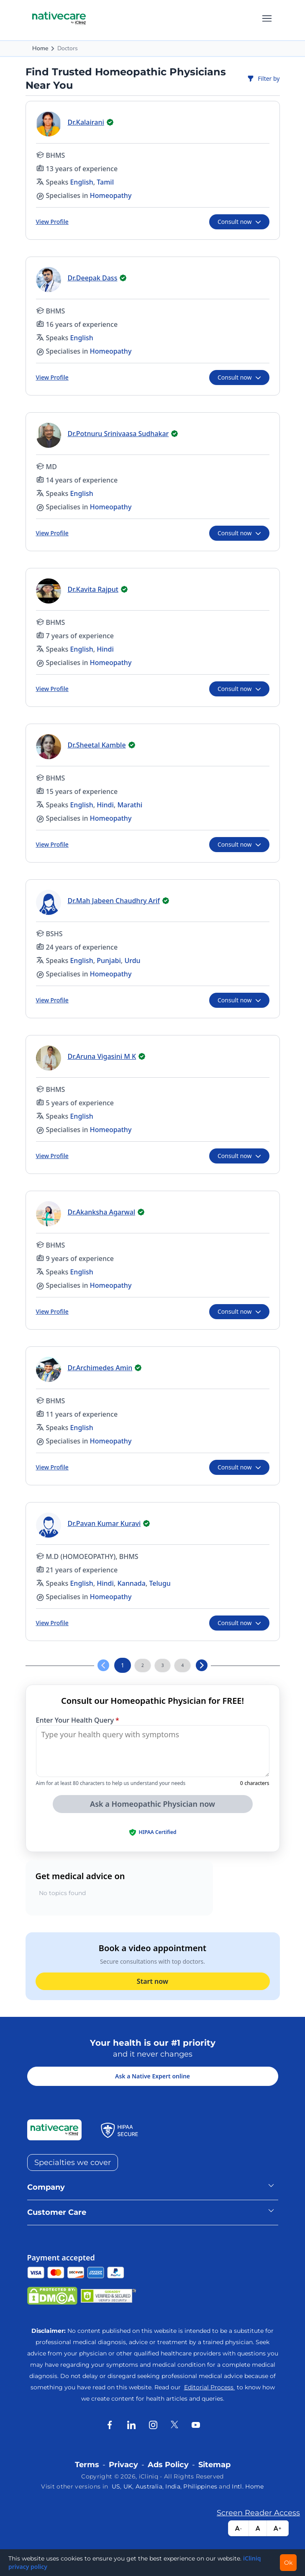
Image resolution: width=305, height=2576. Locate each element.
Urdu (132, 960)
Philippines (200, 2486)
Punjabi (109, 960)
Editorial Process (209, 2387)
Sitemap (214, 2464)
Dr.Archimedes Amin (100, 1367)
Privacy (123, 2464)
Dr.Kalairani (86, 122)
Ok (288, 2562)
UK (128, 2486)
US (116, 2486)
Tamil (105, 182)
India (172, 2486)
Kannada (131, 1583)
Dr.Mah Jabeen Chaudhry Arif (114, 900)
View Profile (52, 222)
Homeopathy (111, 195)
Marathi (129, 804)
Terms (87, 2464)
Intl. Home (248, 2486)
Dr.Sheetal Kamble (97, 745)
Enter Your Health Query (77, 1720)
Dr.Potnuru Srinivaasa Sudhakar (118, 433)
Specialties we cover (72, 2162)
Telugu (159, 1583)
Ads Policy (168, 2464)
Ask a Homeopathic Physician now (152, 1804)
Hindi (105, 649)
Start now (152, 1981)
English (81, 182)
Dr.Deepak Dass (93, 278)
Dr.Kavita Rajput (93, 589)
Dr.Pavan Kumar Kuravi (104, 1523)
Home (40, 48)
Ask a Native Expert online (152, 2076)
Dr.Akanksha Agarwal (102, 1212)
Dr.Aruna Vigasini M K (102, 1056)
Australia (149, 2486)
